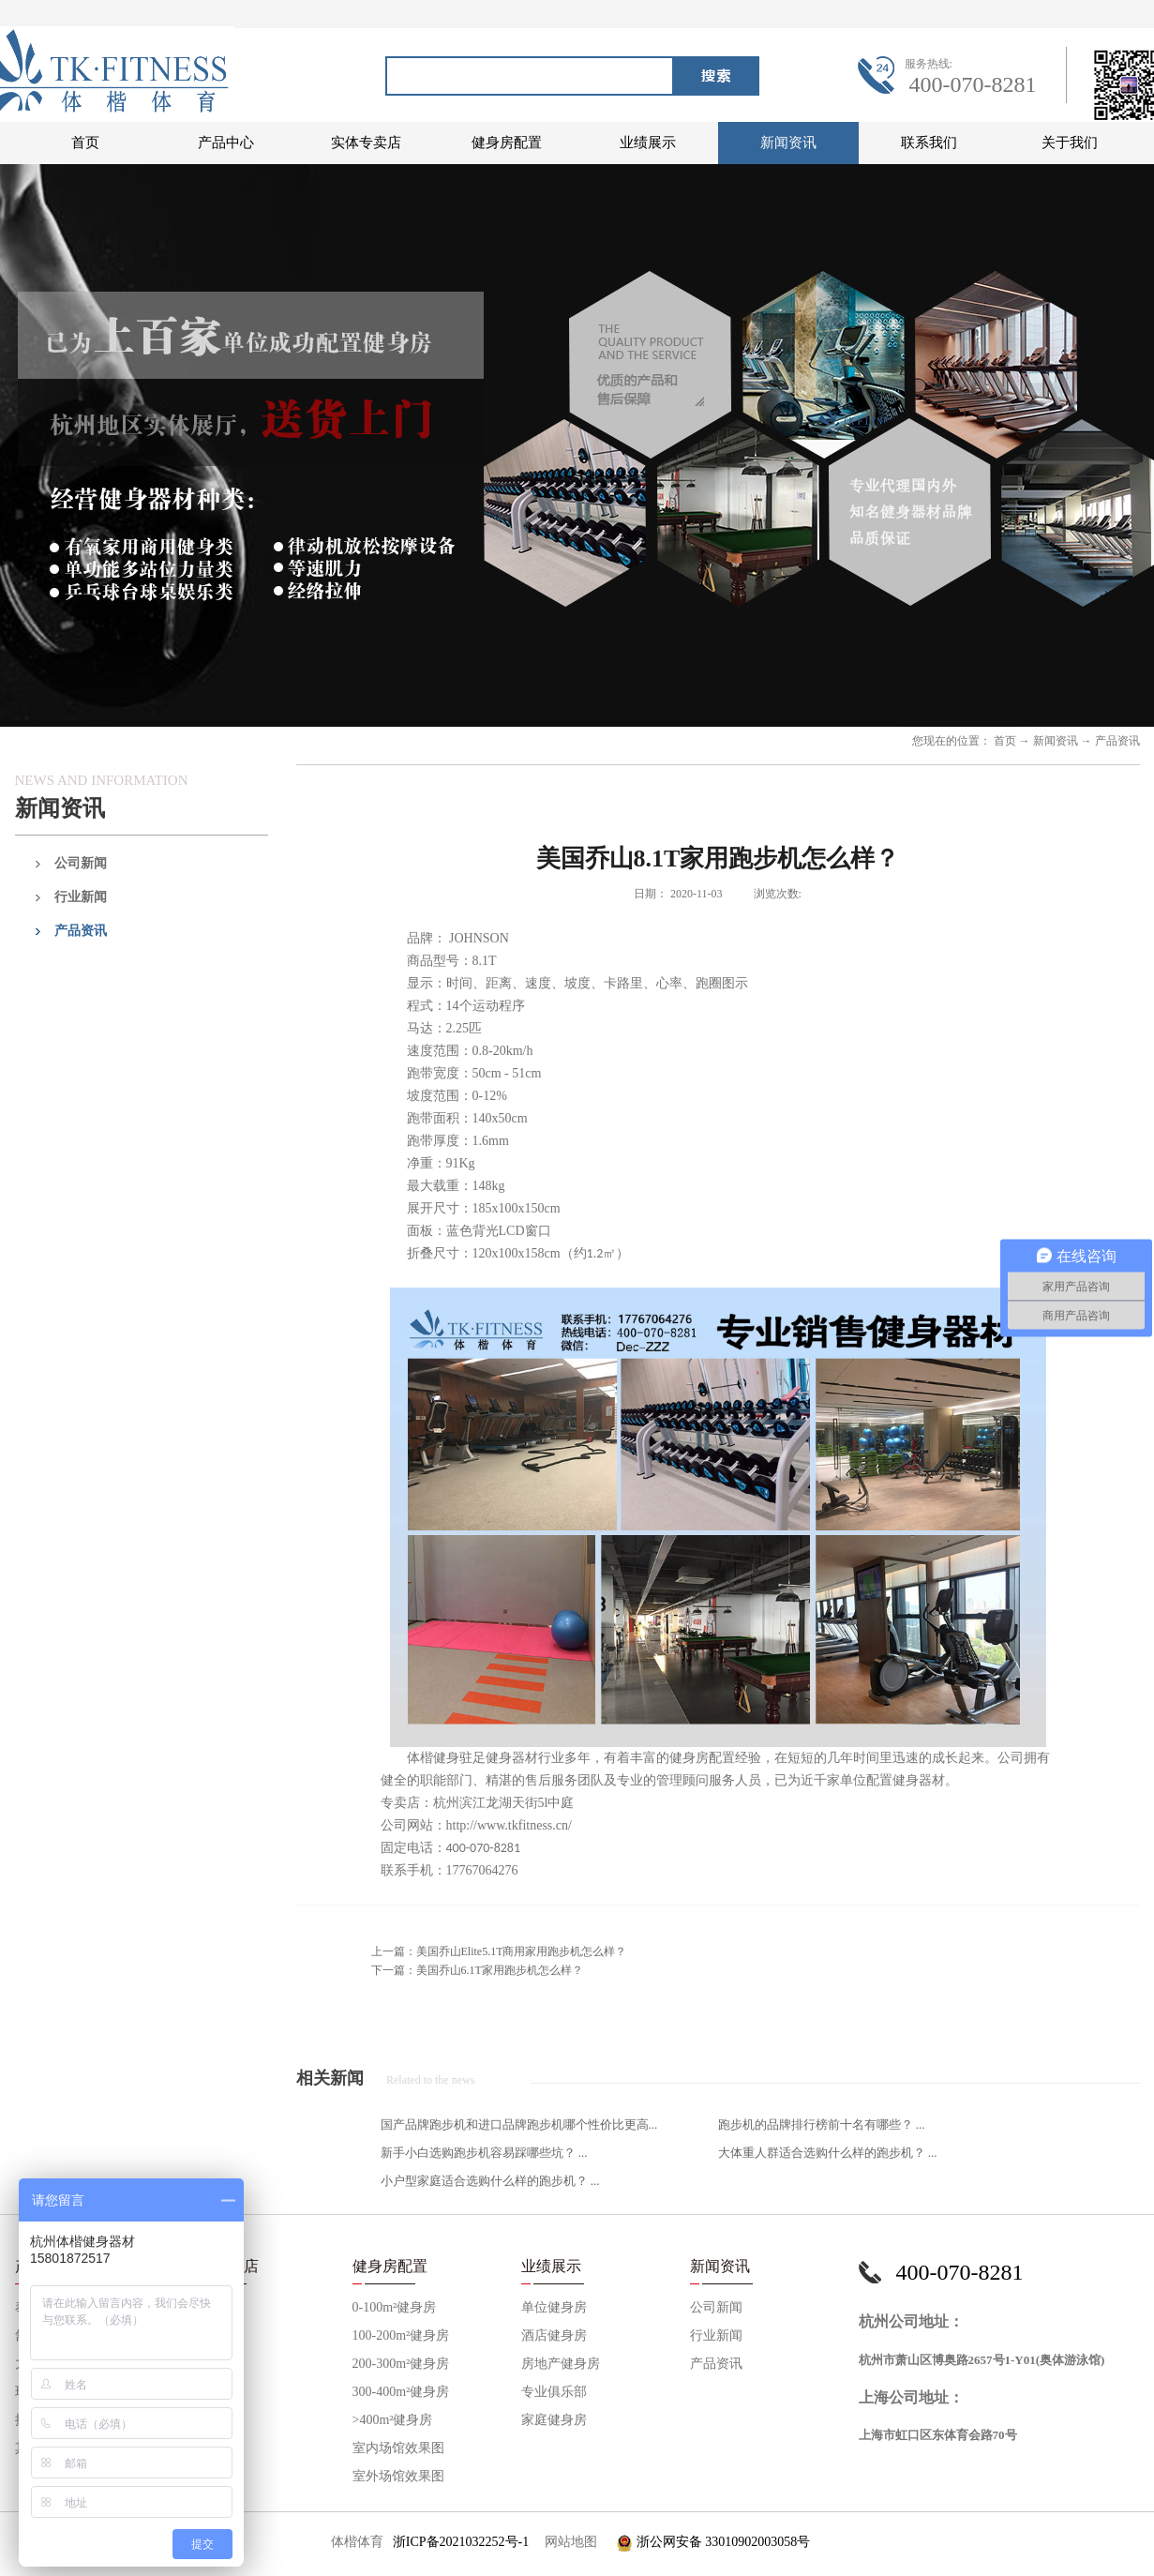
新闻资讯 (1055, 740)
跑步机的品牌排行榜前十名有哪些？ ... (821, 2124)
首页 (85, 142)
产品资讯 (1117, 740)
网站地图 (567, 2542)
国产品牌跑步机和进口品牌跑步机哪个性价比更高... (519, 2124)
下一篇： (477, 1970)
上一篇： (499, 1951)
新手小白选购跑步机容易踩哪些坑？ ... (484, 2153)
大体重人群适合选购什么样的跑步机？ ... (827, 2153)
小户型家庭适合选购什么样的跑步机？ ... (490, 2181)
